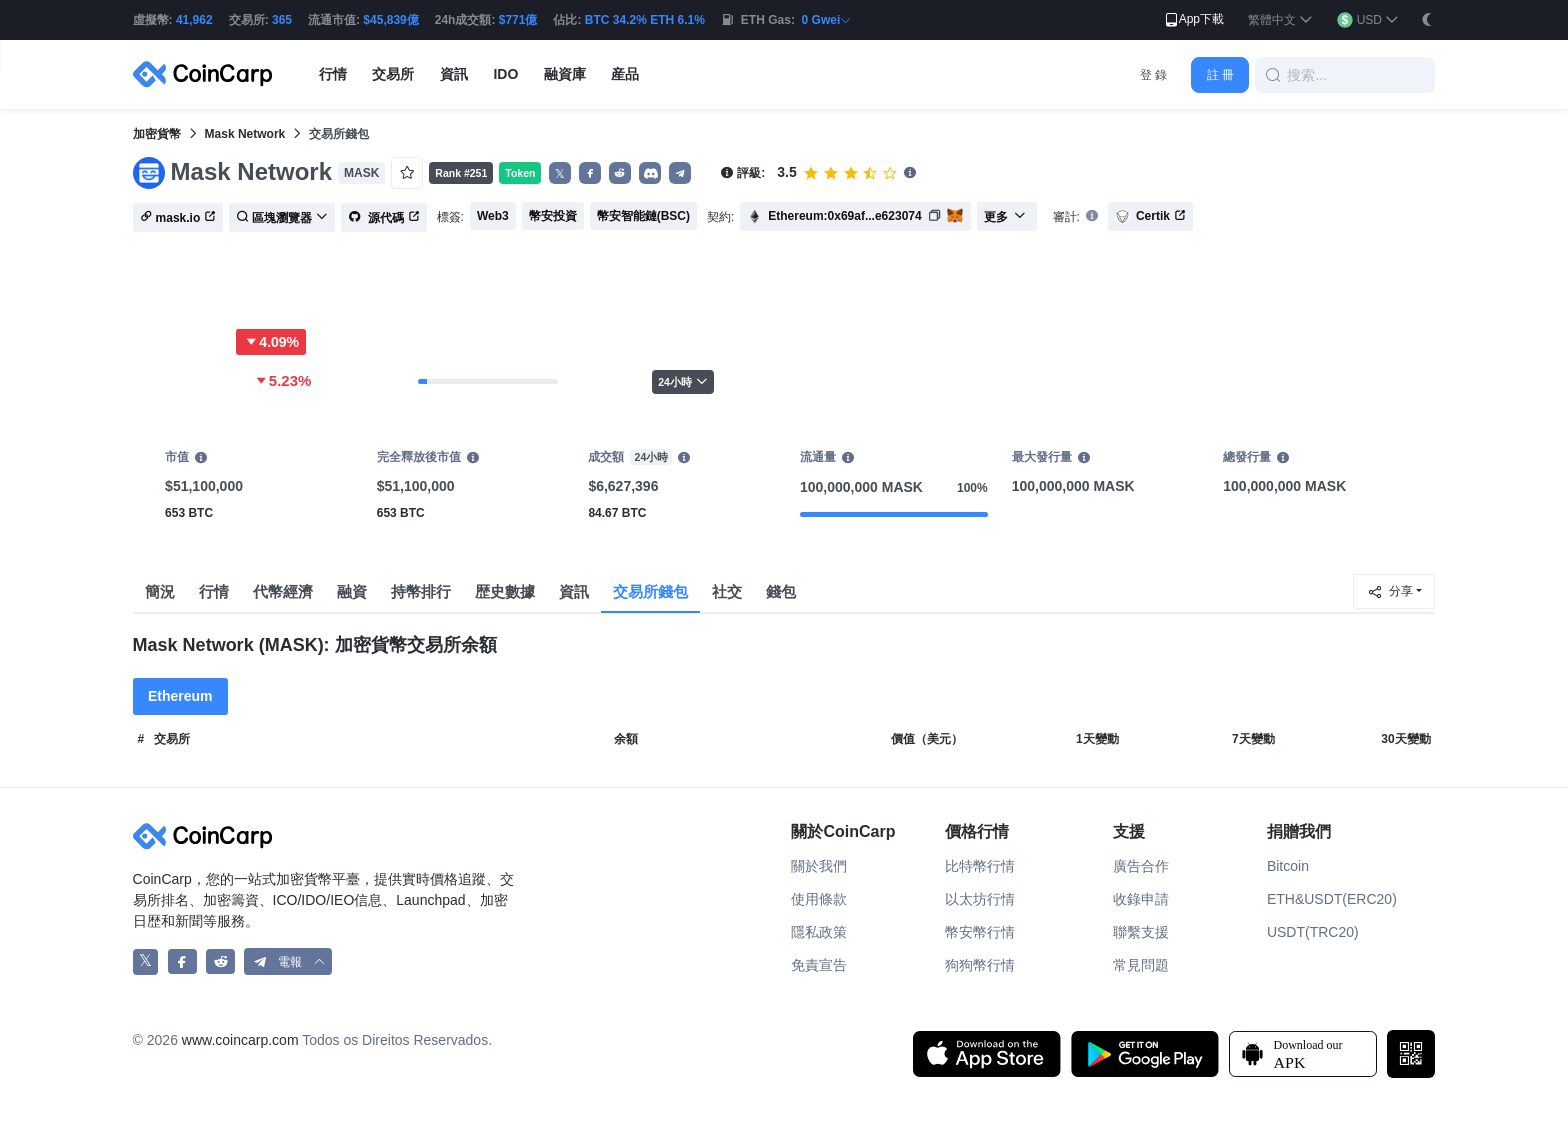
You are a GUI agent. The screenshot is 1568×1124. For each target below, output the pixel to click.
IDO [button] (505, 74)
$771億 (518, 20)
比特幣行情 (980, 866)
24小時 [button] (683, 381)
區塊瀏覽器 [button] (282, 218)
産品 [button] (625, 74)
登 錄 (1153, 75)
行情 (214, 591)
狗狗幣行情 (980, 965)
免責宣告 (819, 965)
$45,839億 (390, 20)
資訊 (574, 591)
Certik (1150, 216)
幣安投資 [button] (553, 216)
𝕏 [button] (560, 174)
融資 (352, 591)
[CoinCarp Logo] (208, 74)
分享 (1390, 592)
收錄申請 (1141, 899)
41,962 (194, 20)
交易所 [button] (393, 74)
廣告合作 (1141, 866)
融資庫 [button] (565, 74)
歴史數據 (505, 591)
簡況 (160, 591)
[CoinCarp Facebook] (182, 961)
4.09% (271, 342)
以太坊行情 (980, 899)
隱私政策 (819, 932)
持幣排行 (421, 591)
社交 (727, 591)
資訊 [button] (454, 74)
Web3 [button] (493, 216)
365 (282, 20)
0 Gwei (827, 20)
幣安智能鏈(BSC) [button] (643, 216)
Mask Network (245, 134)
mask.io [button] (178, 218)
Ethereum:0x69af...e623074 (844, 216)
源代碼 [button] (383, 218)
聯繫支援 (1141, 932)
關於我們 (819, 866)
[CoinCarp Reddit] (220, 961)
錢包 (781, 591)
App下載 (1193, 20)
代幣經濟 (283, 591)
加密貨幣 (157, 134)
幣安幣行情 (980, 932)
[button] (1280, 20)
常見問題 (1141, 965)
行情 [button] (333, 74)
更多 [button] (1005, 217)
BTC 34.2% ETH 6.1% (645, 20)
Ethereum (180, 696)
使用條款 (819, 899)
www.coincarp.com (240, 1040)
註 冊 (1220, 75)
